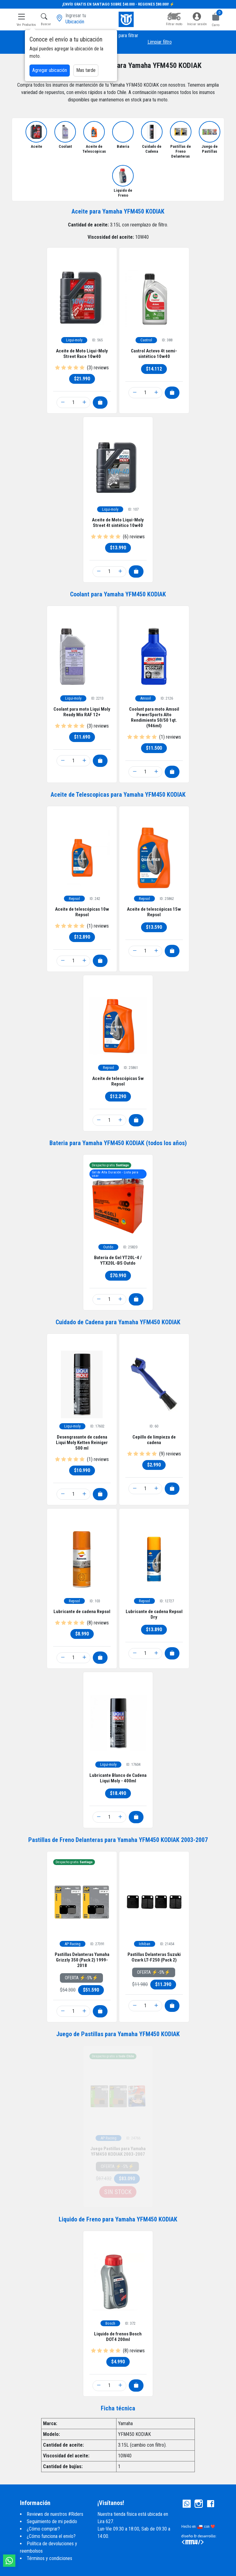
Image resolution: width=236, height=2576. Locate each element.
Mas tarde (86, 70)
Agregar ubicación (49, 70)
